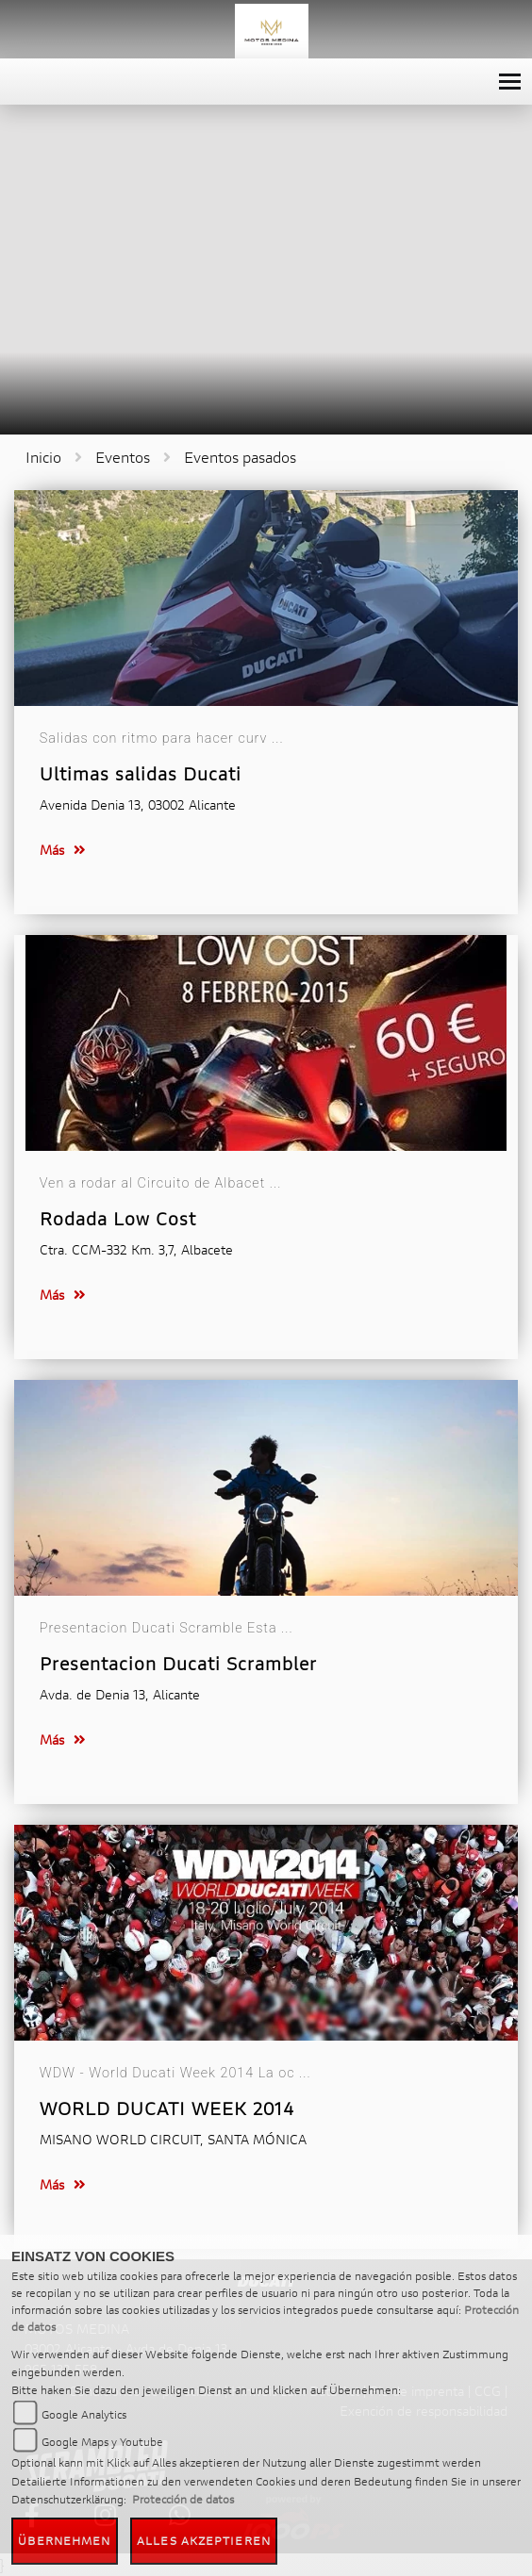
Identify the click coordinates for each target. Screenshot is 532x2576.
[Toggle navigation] (510, 81)
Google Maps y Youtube (102, 2442)
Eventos (122, 457)
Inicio (43, 457)
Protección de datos (183, 2499)
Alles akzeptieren (204, 2541)
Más (63, 850)
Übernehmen (64, 2541)
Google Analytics (84, 2414)
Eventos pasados (240, 457)
